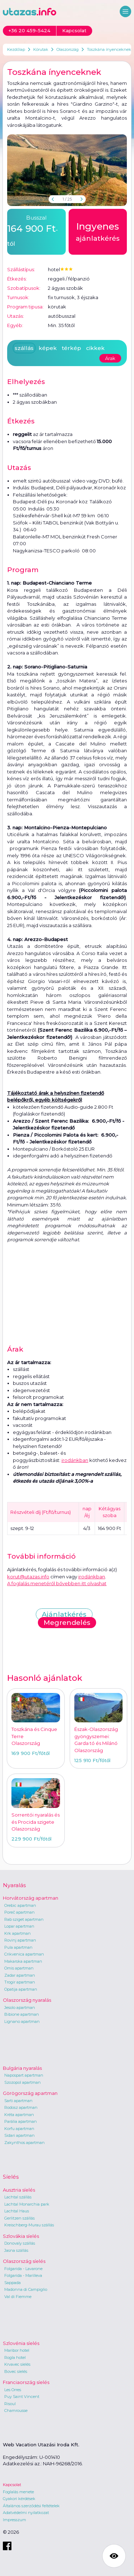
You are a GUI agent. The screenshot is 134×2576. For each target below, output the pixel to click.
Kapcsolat (12, 2484)
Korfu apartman (19, 2128)
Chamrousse (16, 2410)
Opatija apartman (20, 1989)
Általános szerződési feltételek (31, 2505)
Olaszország (67, 49)
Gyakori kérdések (19, 2498)
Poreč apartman (19, 1912)
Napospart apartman (23, 2075)
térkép (71, 348)
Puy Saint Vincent (21, 2396)
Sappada (12, 2282)
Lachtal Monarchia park (26, 2204)
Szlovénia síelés (21, 2343)
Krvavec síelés (17, 2364)
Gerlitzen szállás (19, 2218)
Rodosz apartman (21, 2107)
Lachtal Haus (16, 2210)
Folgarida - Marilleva (23, 2275)
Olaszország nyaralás (27, 2000)
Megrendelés (67, 1622)
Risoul (10, 2403)
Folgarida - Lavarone (23, 2268)
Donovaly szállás (19, 2243)
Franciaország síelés (26, 2382)
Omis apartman (19, 1968)
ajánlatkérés (98, 231)
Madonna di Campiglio (25, 2289)
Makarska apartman (23, 1961)
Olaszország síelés (24, 2261)
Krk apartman (17, 1933)
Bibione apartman (21, 2014)
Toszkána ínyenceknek (109, 49)
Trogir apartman (19, 1982)
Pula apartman (18, 1947)
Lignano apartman (22, 2021)
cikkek (95, 348)
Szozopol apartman (22, 2082)
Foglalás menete (18, 2491)
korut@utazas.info (28, 1576)
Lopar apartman (19, 1926)
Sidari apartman (19, 2135)
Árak (110, 358)
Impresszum (14, 2519)
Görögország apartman (30, 2093)
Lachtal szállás (17, 2197)
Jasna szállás (16, 2250)
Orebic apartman (20, 1905)
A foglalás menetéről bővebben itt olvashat (56, 1583)
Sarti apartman (18, 2100)
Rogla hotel (15, 2357)
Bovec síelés (15, 2371)
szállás (24, 348)
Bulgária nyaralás (22, 2068)
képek (48, 348)
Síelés (11, 2176)
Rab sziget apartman (24, 1919)
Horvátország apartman (30, 1898)
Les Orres (12, 2389)
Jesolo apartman (19, 2007)
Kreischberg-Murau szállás (29, 2224)
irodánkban (74, 1460)
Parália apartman (20, 2121)
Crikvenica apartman (24, 1954)
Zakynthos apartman (24, 2142)
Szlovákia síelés (21, 2236)
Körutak (40, 49)
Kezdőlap (16, 49)
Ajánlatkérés (64, 1614)
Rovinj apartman (20, 1940)
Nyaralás (14, 1885)
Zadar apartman (19, 1975)
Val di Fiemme (17, 2296)
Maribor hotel (16, 2350)
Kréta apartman (19, 2114)
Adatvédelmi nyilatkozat (26, 2512)
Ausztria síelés (19, 2190)
